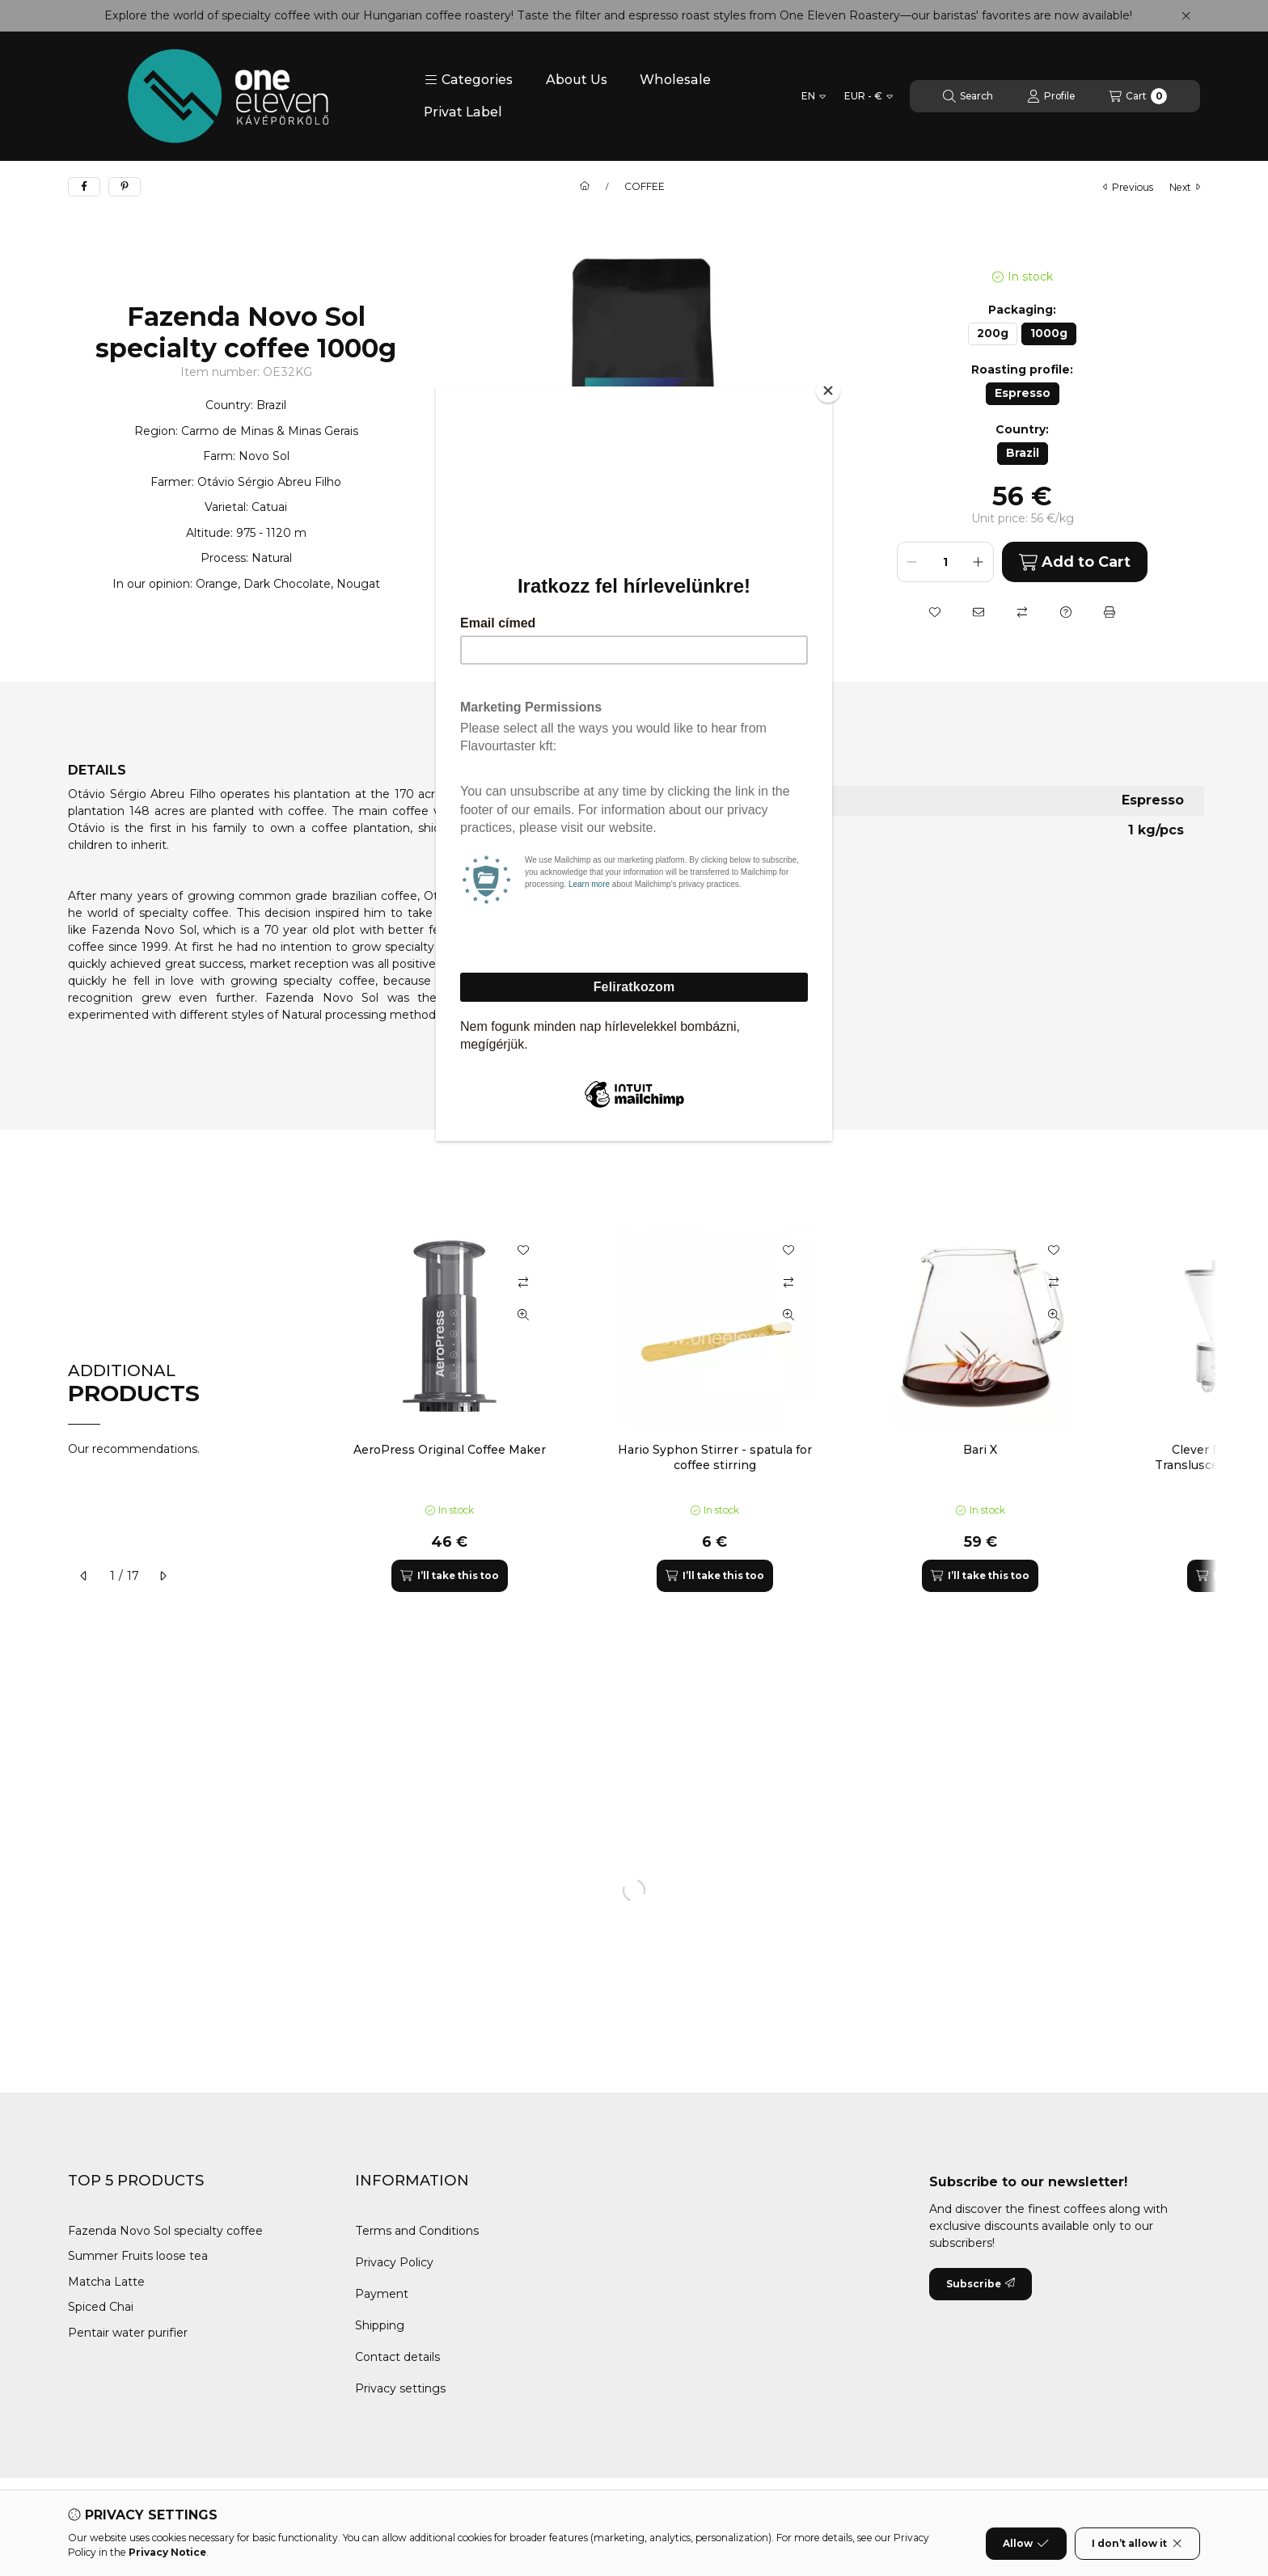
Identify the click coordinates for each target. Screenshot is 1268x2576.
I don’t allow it (1137, 2543)
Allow (1026, 2543)
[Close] (828, 390)
